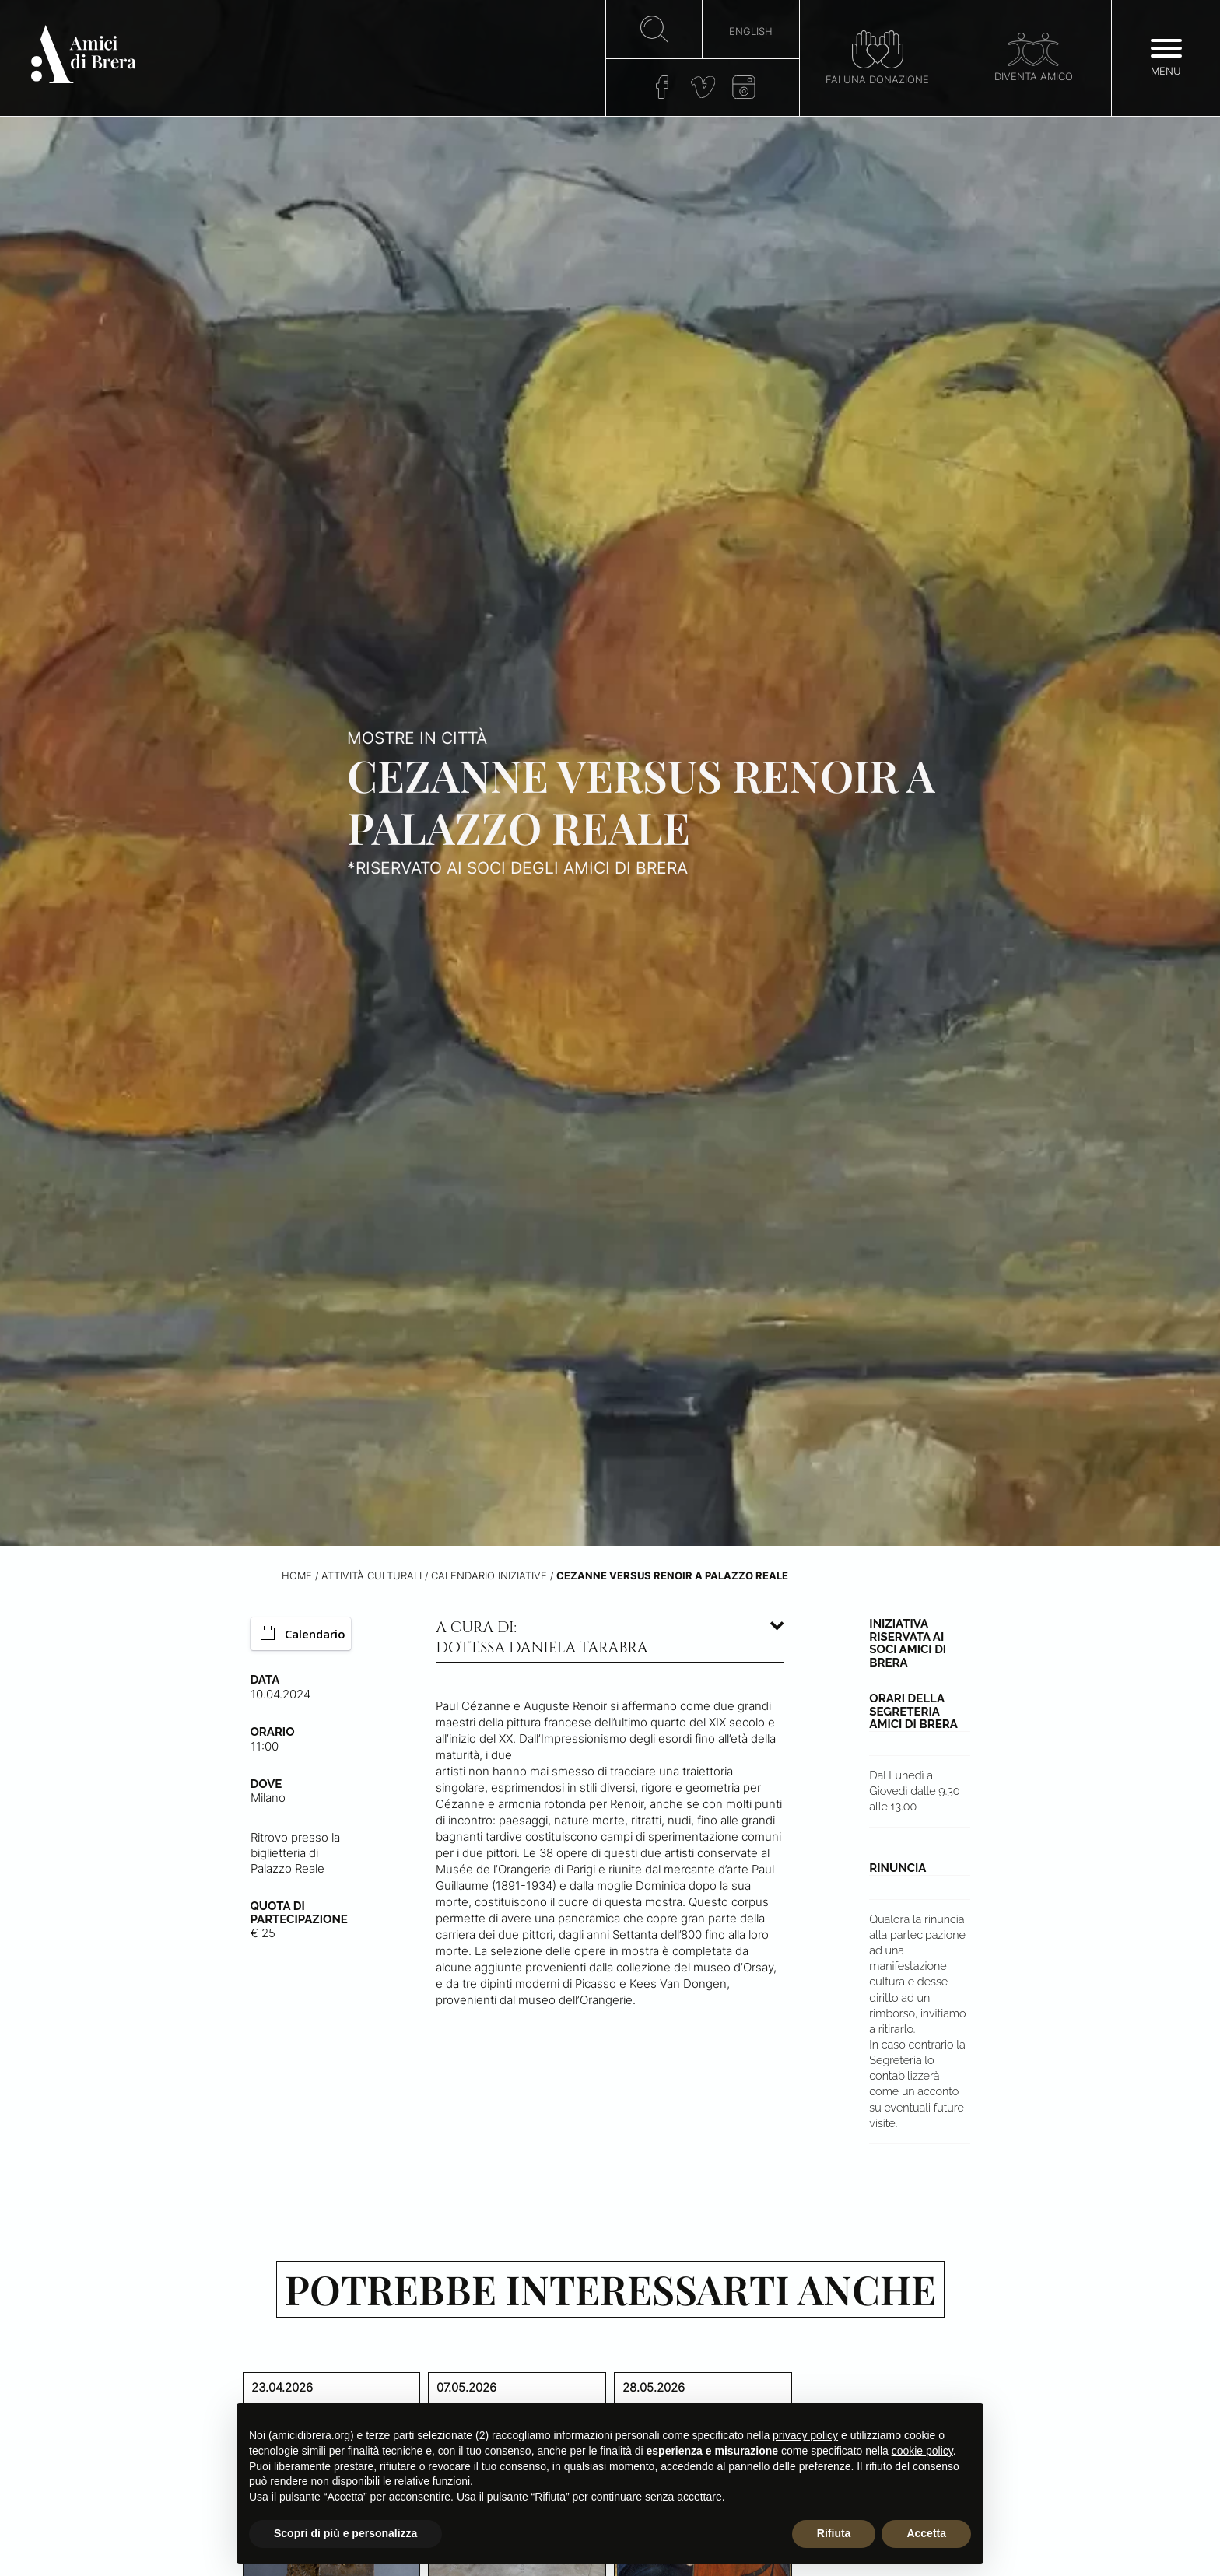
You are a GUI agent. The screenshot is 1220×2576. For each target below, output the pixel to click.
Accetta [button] (926, 2533)
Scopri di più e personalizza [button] (345, 2533)
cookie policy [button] (922, 2451)
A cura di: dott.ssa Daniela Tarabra (541, 1637)
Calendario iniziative (489, 1576)
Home (297, 1576)
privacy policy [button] (805, 2435)
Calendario (303, 1634)
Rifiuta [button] (834, 2533)
